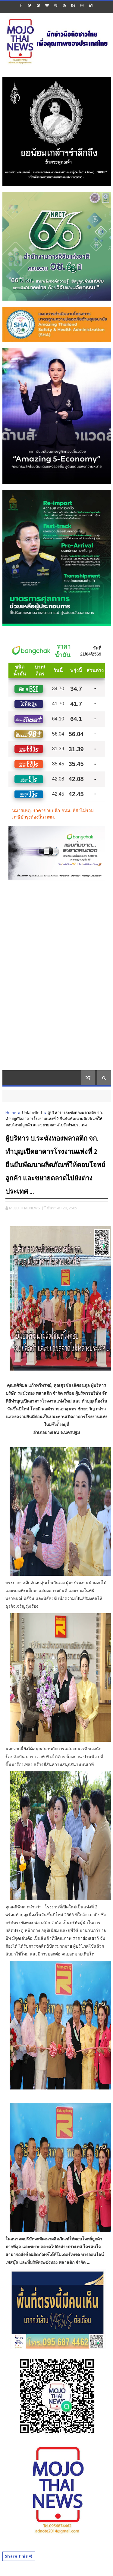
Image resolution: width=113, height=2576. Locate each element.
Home (10, 1112)
